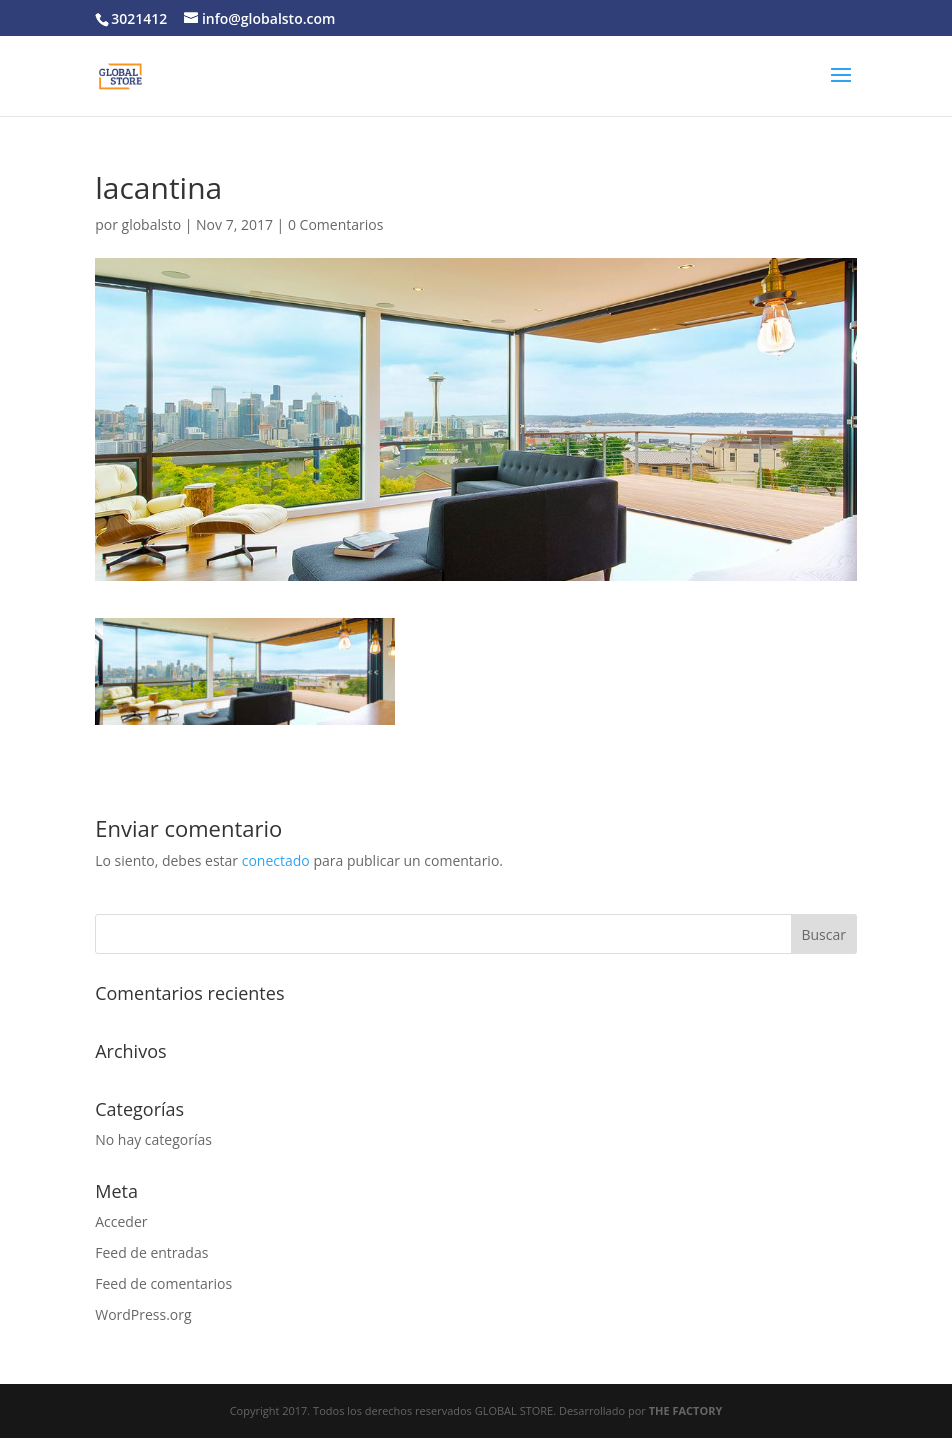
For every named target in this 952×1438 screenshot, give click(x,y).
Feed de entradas (151, 1252)
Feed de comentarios (163, 1283)
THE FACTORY (686, 1410)
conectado (276, 860)
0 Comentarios (335, 224)
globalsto (152, 224)
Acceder (121, 1221)
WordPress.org (143, 1314)
